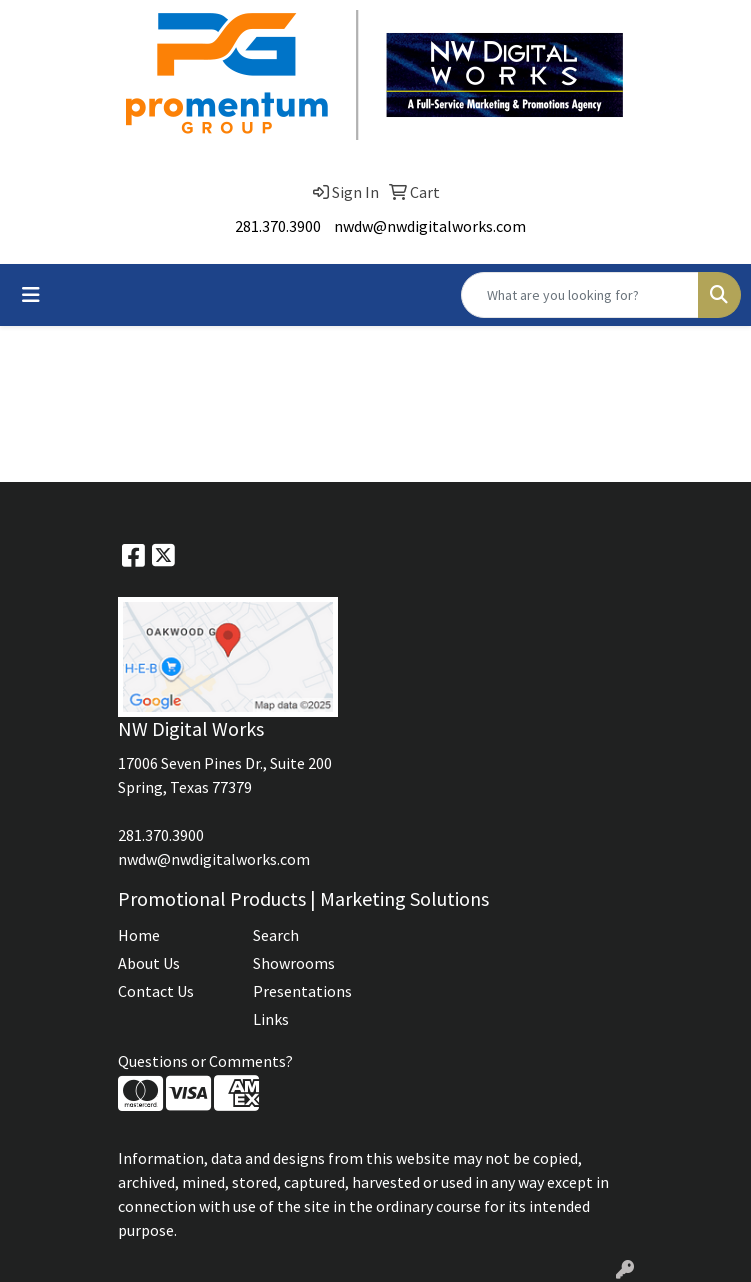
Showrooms (294, 963)
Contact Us (156, 991)
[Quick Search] (580, 295)
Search (276, 935)
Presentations (302, 991)
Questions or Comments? (205, 1061)
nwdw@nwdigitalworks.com (430, 226)
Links (271, 1019)
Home (139, 935)
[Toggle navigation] (31, 295)
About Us (149, 963)
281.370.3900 (278, 226)
